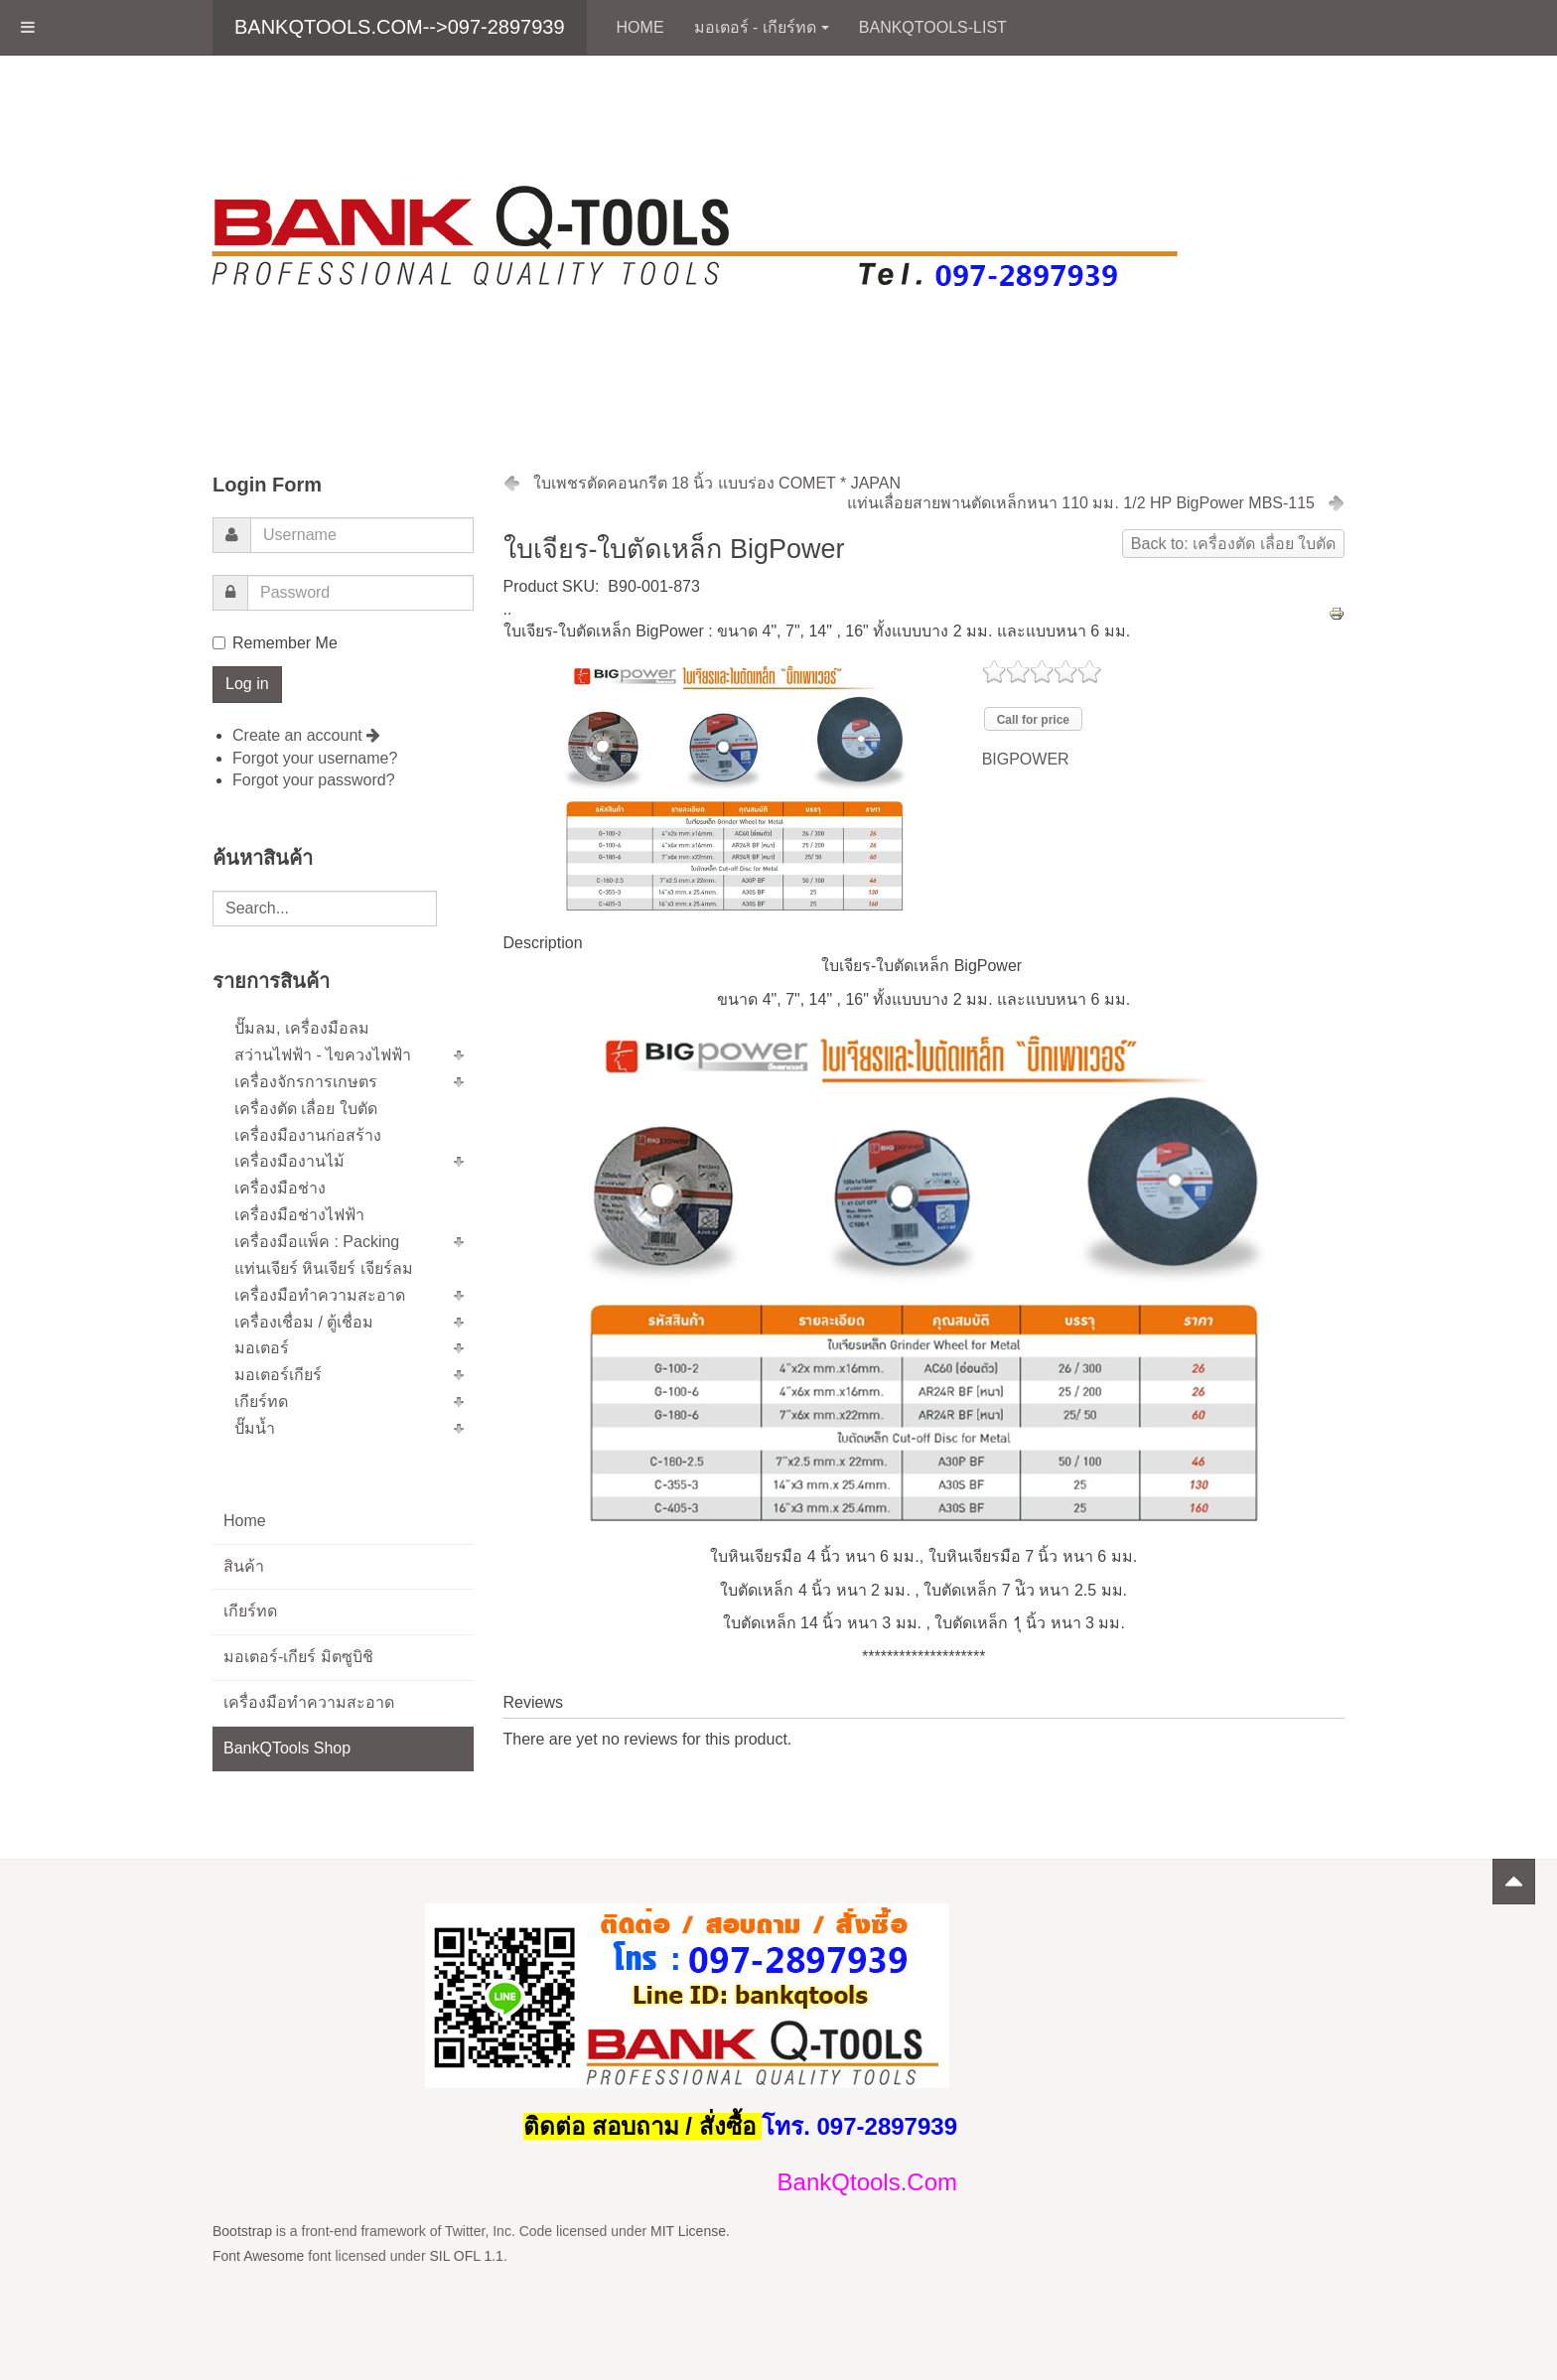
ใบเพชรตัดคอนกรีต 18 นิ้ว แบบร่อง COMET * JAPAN (717, 483)
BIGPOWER (1025, 759)
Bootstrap (242, 2231)
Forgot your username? (314, 758)
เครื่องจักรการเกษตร (305, 1081)
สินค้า (243, 1566)
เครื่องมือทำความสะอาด (319, 1295)
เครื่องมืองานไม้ (289, 1161)
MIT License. (690, 2231)
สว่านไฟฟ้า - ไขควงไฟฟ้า (322, 1055)
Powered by (1254, 1928)
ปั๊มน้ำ (254, 1428)
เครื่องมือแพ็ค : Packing (316, 1241)
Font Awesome (258, 2256)
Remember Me (275, 642)
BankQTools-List (933, 27)
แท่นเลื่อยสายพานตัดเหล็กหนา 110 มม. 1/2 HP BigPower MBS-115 (1081, 502)
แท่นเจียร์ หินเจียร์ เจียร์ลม (323, 1268)
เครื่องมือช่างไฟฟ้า (299, 1214)
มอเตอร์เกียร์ (278, 1374)
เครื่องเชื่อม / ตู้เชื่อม (303, 1322)
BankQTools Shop (287, 1748)
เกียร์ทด (261, 1401)
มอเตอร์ (261, 1347)
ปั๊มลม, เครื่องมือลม (301, 1028)
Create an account (306, 735)
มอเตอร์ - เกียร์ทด (761, 27)
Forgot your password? (313, 779)
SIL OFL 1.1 (465, 2256)
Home (640, 27)
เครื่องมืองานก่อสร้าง (307, 1135)
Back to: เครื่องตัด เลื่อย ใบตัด (1233, 543)
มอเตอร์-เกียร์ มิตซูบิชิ (298, 1656)
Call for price (1033, 720)
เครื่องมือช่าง (280, 1188)
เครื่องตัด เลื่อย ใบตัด (305, 1108)
